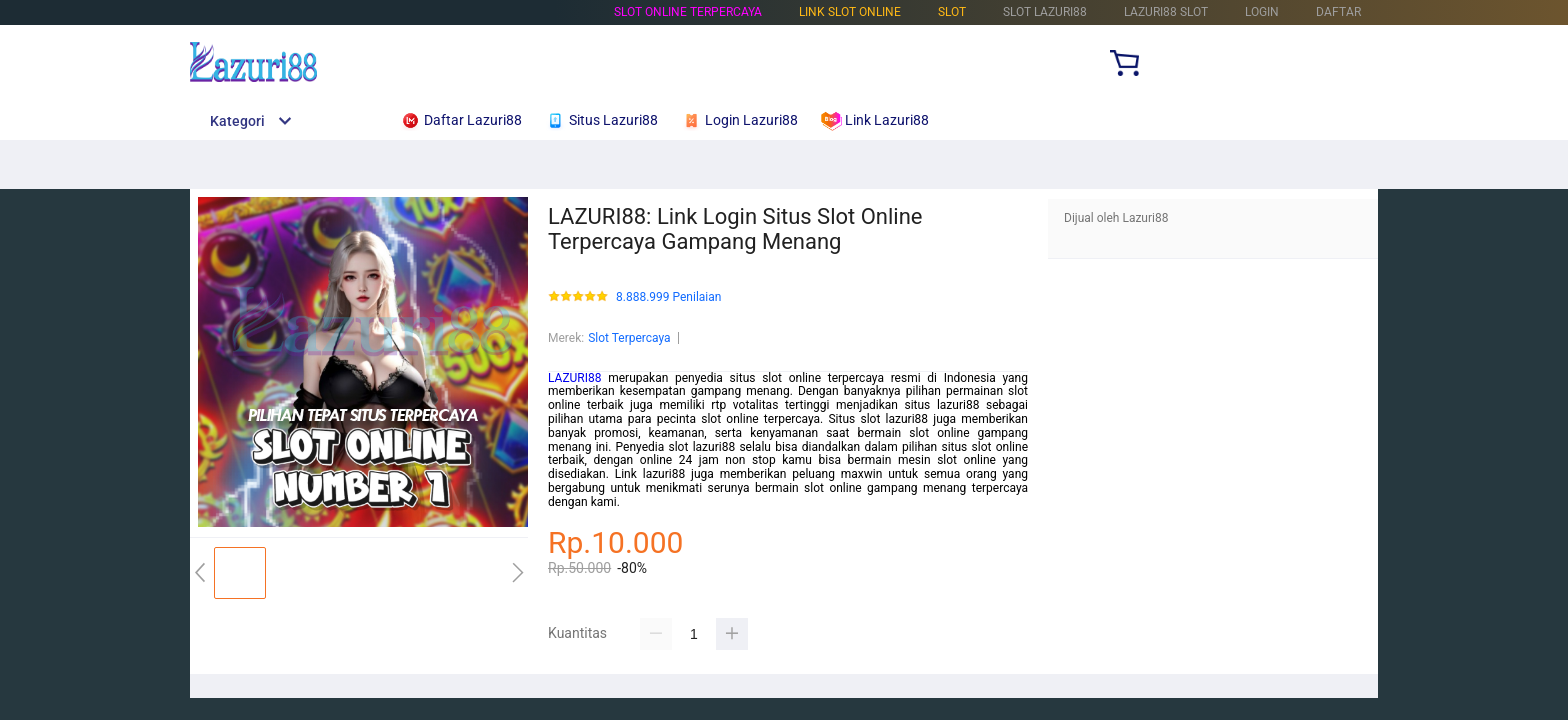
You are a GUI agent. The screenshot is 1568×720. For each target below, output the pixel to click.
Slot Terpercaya (629, 338)
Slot (952, 12)
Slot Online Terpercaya (688, 12)
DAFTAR (1338, 12)
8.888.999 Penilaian (668, 297)
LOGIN (1262, 12)
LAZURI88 (575, 378)
